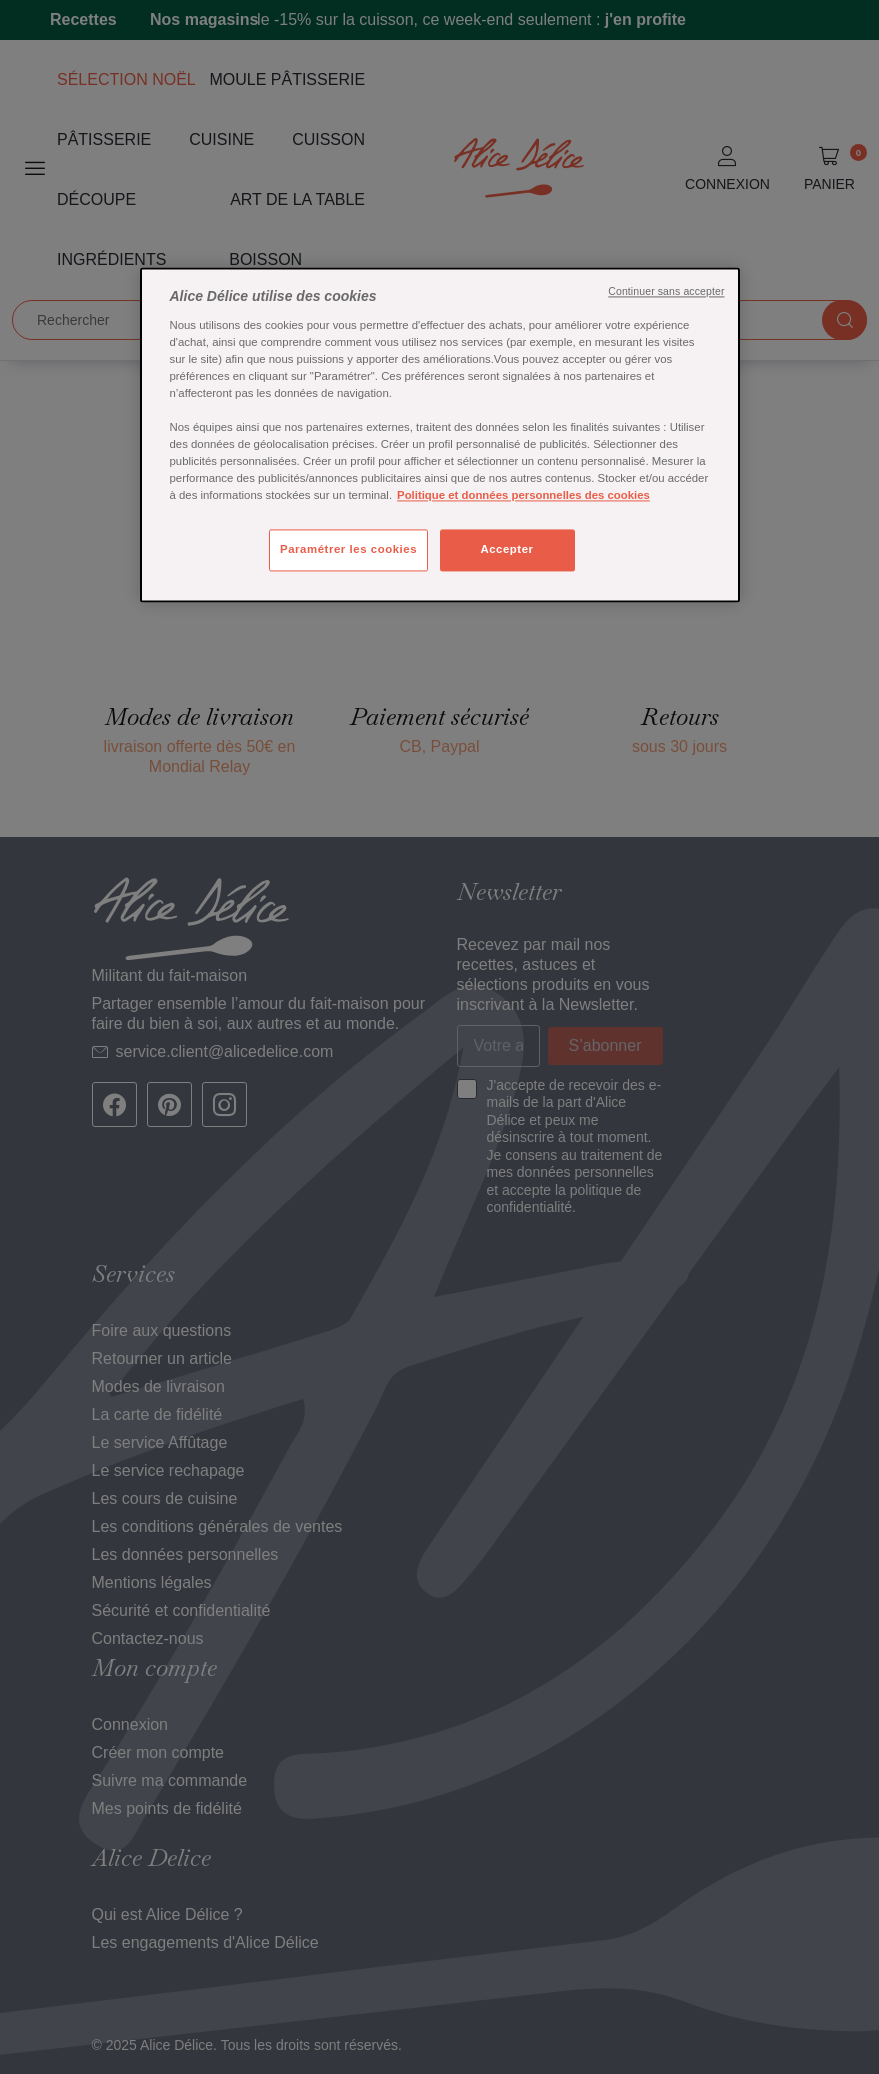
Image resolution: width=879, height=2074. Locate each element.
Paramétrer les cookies (348, 550)
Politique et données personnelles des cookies (523, 496)
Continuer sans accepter (666, 292)
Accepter (506, 550)
